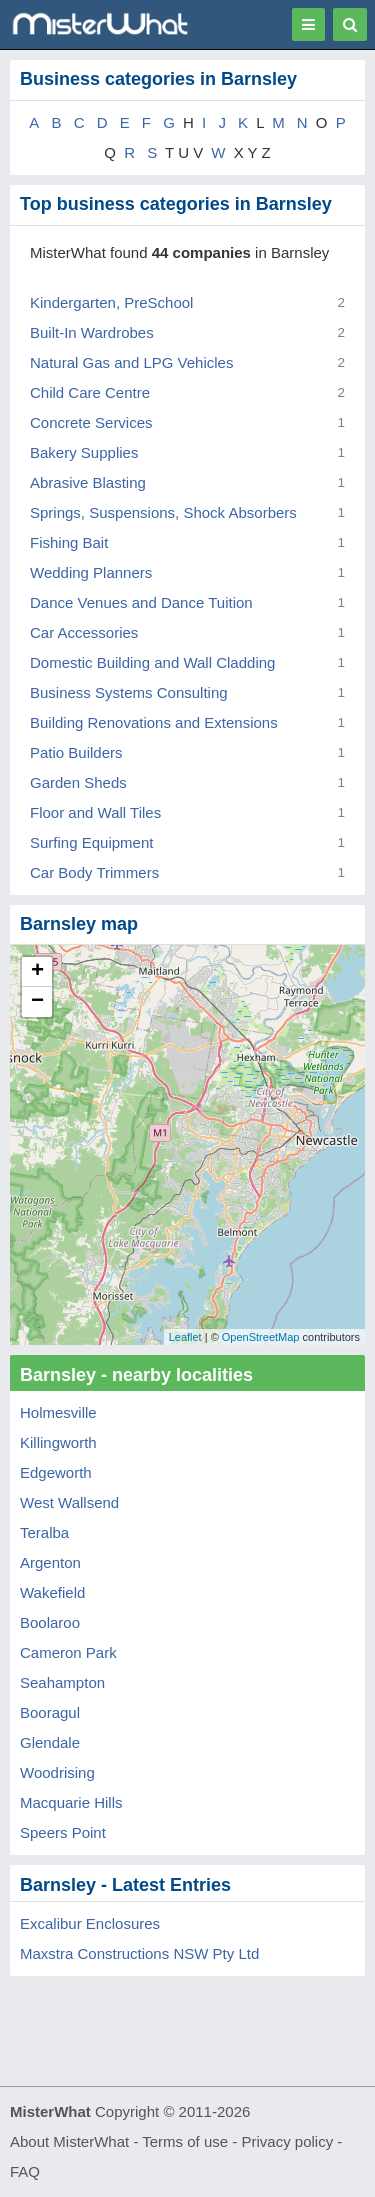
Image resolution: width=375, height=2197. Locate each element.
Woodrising (57, 1772)
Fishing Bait (69, 542)
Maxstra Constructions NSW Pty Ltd (139, 1953)
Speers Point (63, 1832)
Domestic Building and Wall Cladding (152, 662)
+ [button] (37, 972)
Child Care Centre (90, 392)
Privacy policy (288, 2141)
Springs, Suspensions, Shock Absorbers (163, 512)
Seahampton (62, 1682)
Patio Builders (76, 752)
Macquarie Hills (71, 1802)
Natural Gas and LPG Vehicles (131, 362)
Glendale (50, 1742)
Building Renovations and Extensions (154, 722)
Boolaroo (50, 1622)
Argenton (50, 1562)
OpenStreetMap (261, 1337)
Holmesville (58, 1412)
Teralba (44, 1532)
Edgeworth (56, 1472)
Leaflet (185, 1337)
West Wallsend (69, 1502)
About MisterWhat (69, 2141)
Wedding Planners (91, 572)
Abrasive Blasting (88, 482)
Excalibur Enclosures (90, 1923)
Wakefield (52, 1592)
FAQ (25, 2171)
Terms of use (185, 2141)
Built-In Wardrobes (92, 332)
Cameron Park (68, 1652)
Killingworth (58, 1442)
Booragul (50, 1712)
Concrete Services (91, 422)
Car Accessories (84, 632)
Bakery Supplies (84, 452)
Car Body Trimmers (94, 872)
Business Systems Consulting (129, 692)
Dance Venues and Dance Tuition (141, 602)
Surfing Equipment (91, 842)
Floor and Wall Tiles (95, 812)
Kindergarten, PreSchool (111, 302)
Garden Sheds (78, 782)
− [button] (37, 1002)
